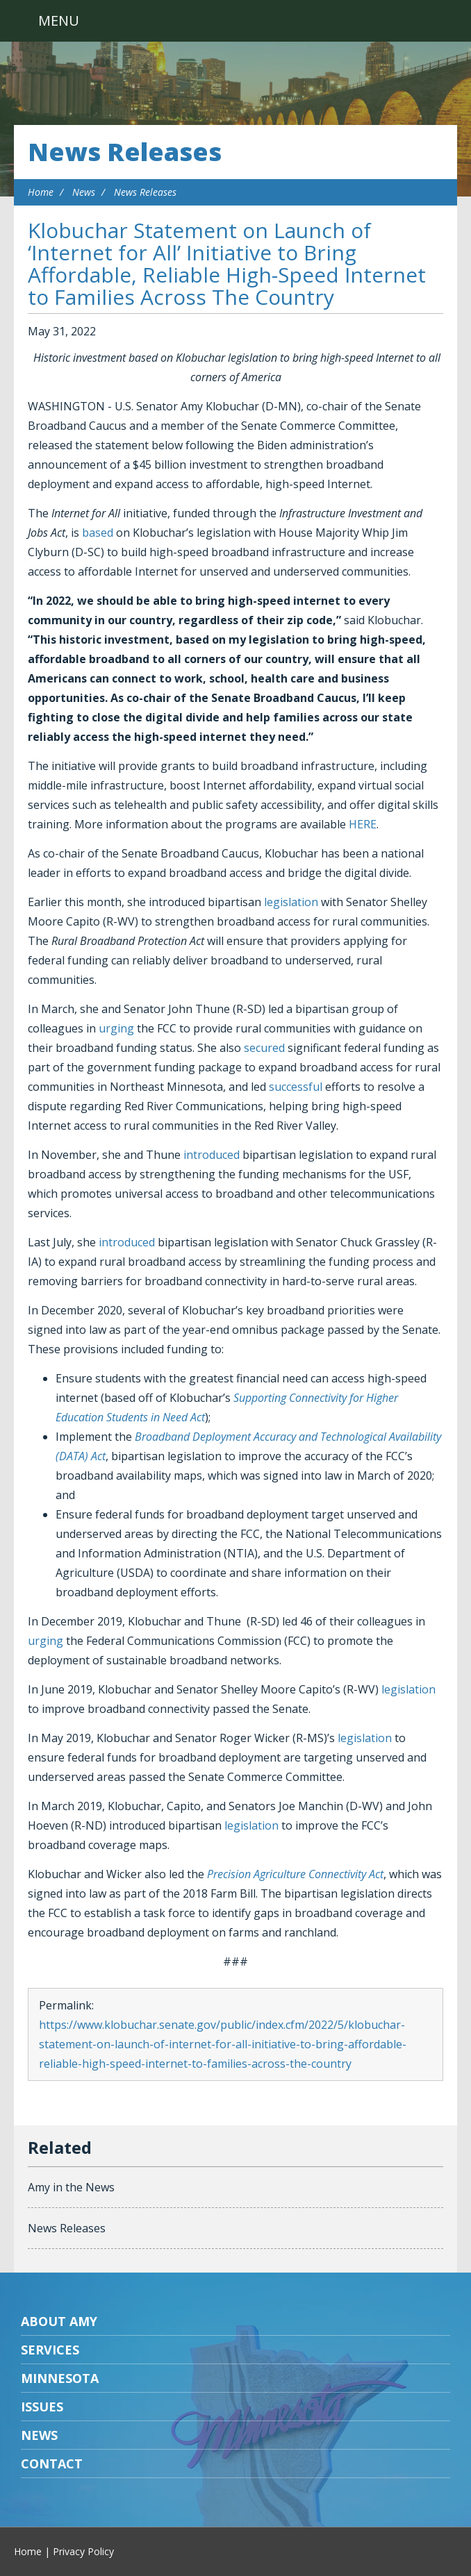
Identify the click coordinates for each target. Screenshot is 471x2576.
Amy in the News (71, 2187)
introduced (211, 1154)
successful (295, 1086)
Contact (52, 2463)
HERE (363, 824)
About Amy (59, 2321)
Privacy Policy (83, 2551)
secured (264, 1047)
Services (50, 2349)
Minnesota (60, 2378)
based (97, 532)
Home (40, 192)
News (83, 192)
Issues (42, 2406)
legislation (291, 902)
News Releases (125, 152)
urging (116, 1028)
